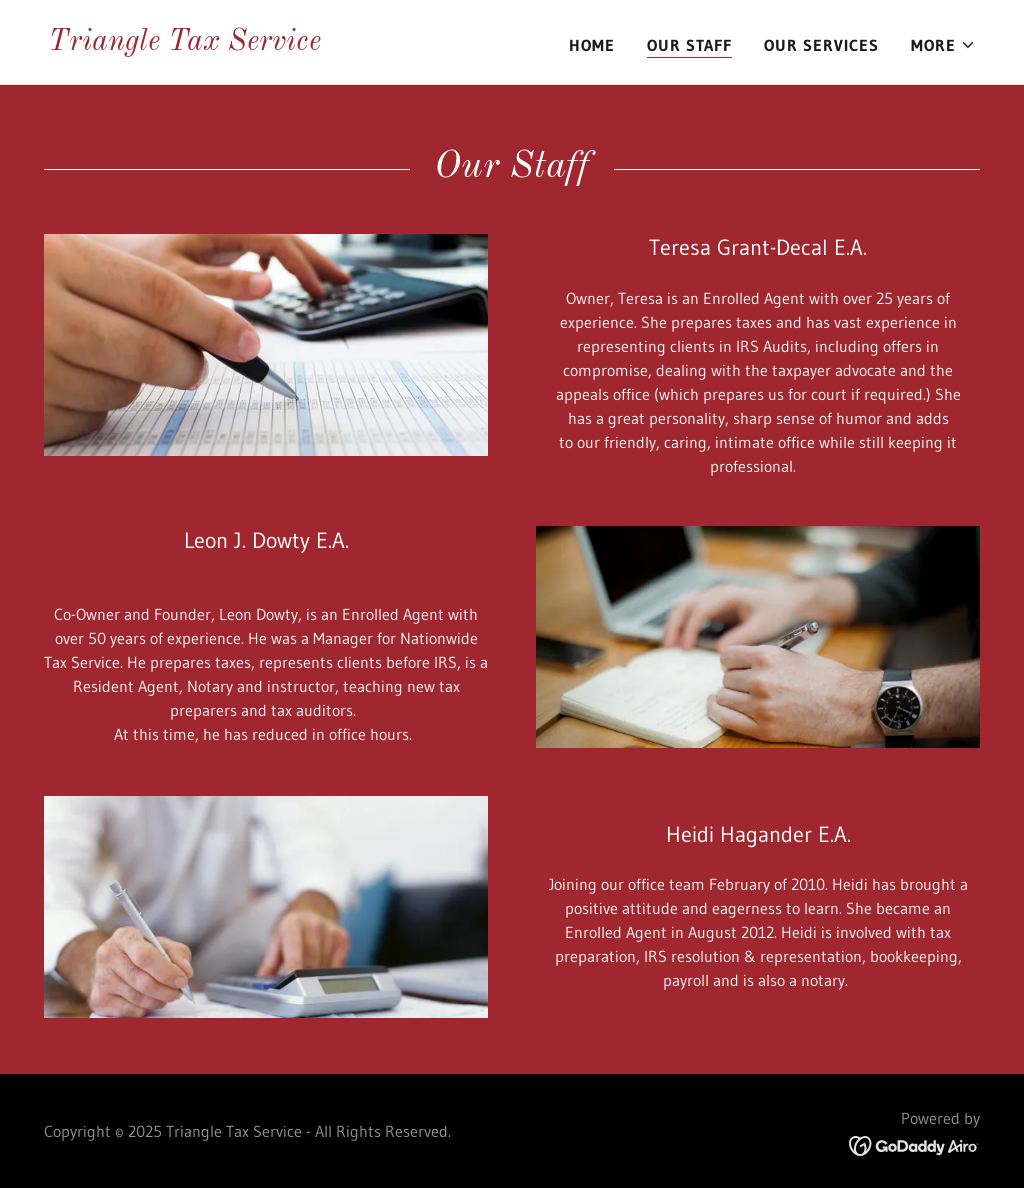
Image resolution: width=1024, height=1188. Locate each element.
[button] (943, 45)
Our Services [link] (821, 45)
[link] (184, 44)
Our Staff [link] (689, 45)
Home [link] (592, 45)
